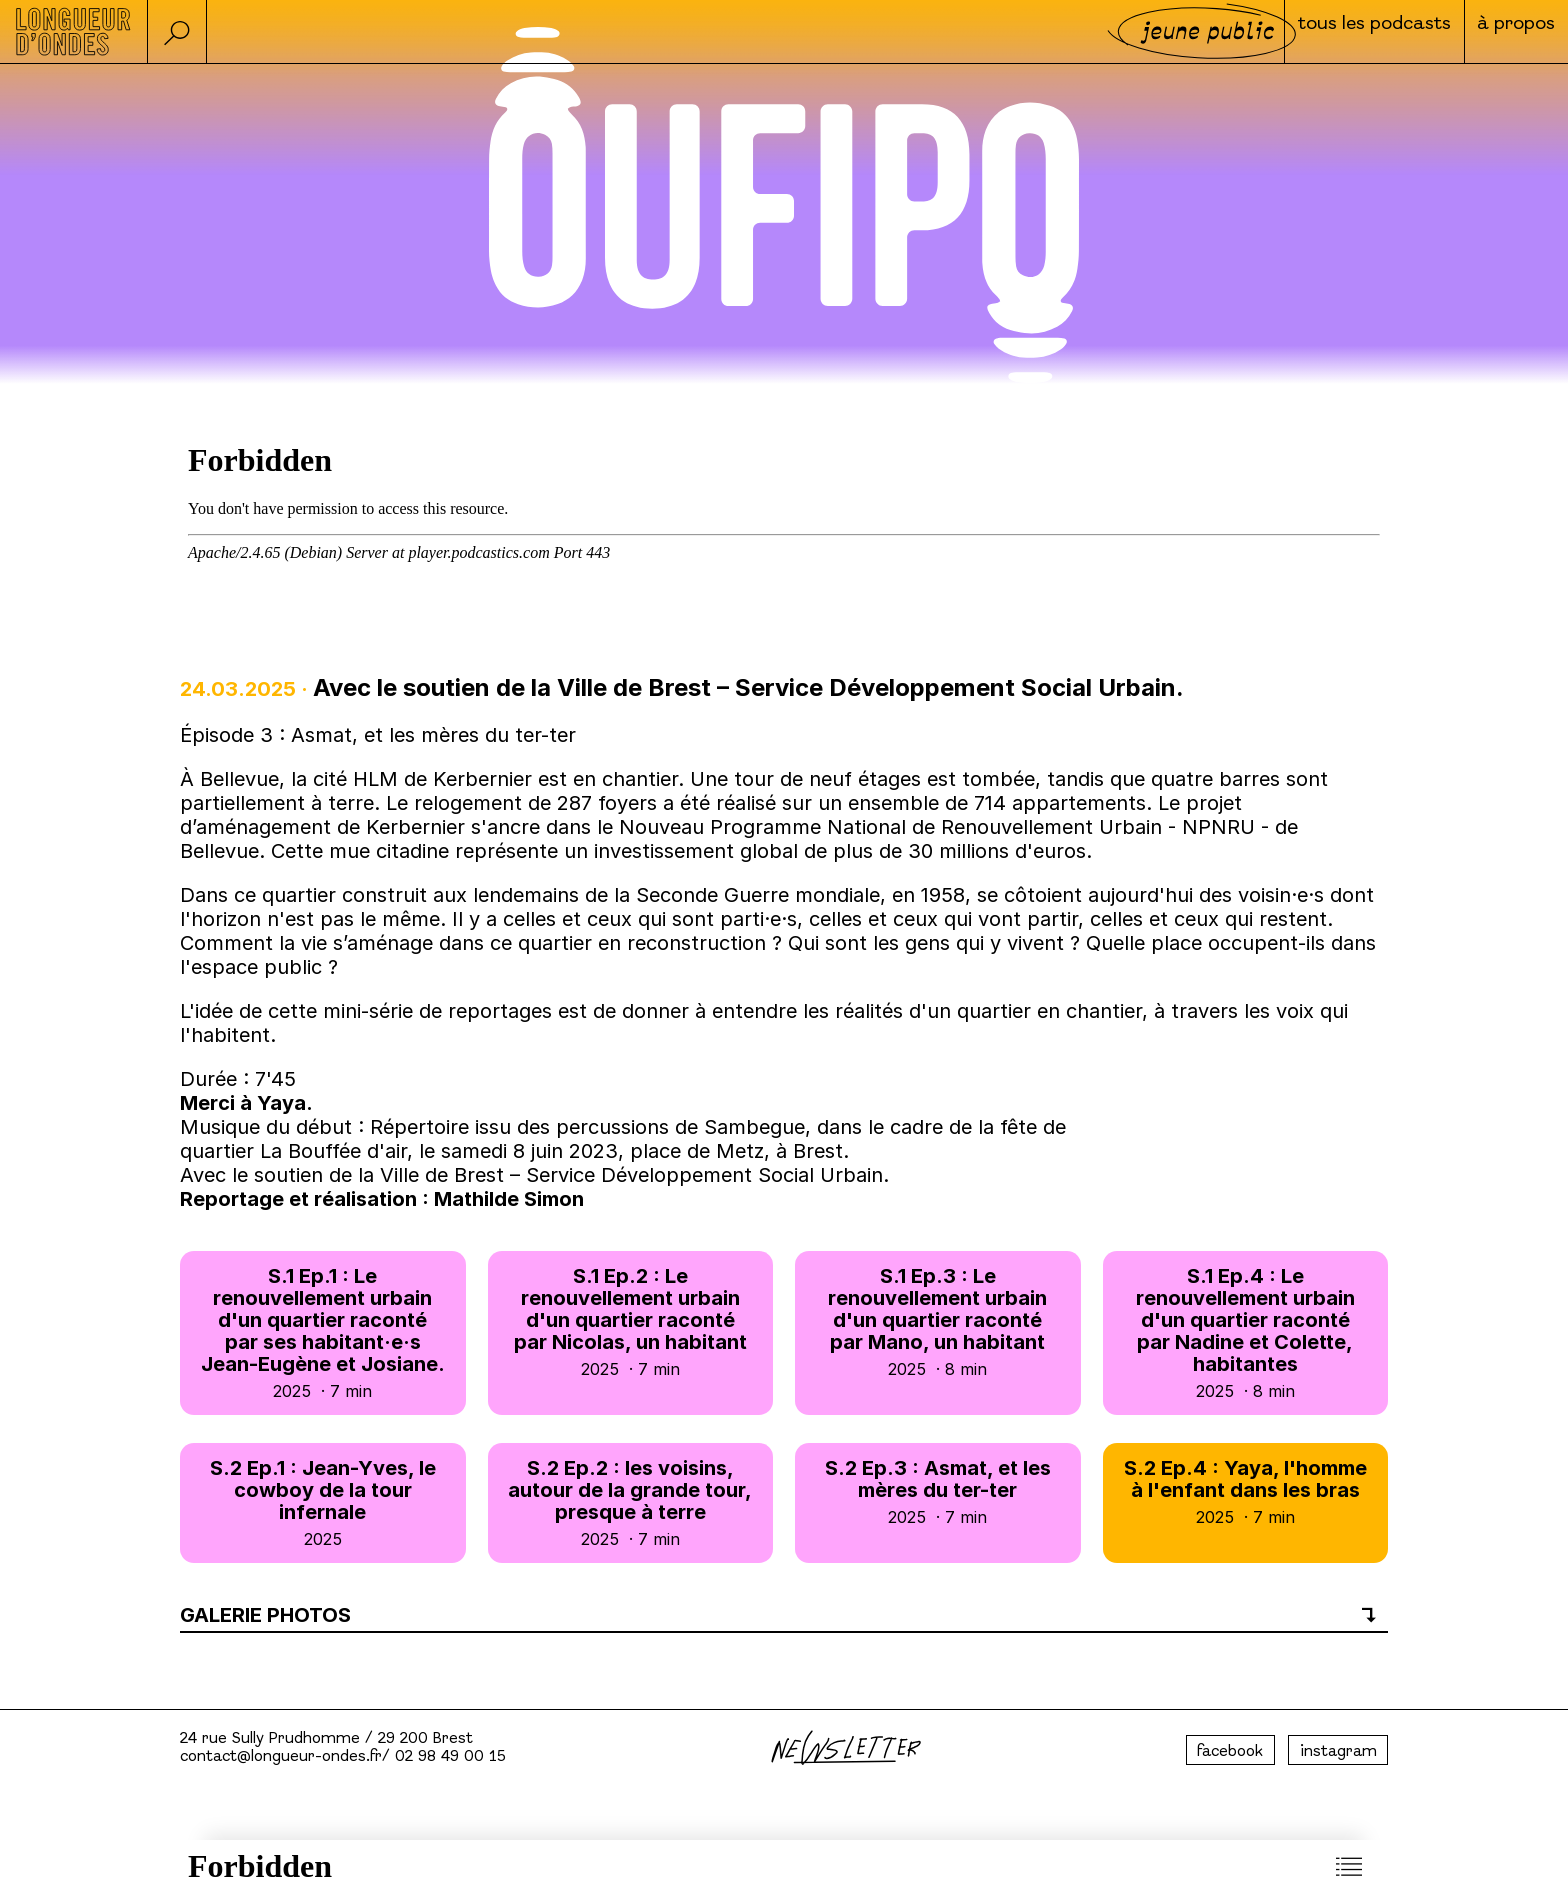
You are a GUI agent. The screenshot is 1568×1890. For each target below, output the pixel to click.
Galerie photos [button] (265, 1615)
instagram (1338, 1752)
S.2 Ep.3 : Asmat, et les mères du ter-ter (938, 1491)
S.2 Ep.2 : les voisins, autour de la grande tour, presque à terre (631, 1502)
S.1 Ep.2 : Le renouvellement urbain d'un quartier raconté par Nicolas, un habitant (631, 1321)
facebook (1230, 1752)
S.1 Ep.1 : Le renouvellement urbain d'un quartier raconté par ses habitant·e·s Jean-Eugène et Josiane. (323, 1332)
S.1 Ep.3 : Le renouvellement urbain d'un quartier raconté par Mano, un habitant (938, 1321)
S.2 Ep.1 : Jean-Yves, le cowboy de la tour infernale (323, 1502)
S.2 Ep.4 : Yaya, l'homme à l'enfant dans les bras (1246, 1491)
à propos (1502, 33)
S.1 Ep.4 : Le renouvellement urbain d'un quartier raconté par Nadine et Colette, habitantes (1246, 1332)
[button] (180, 31)
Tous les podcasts (1321, 33)
